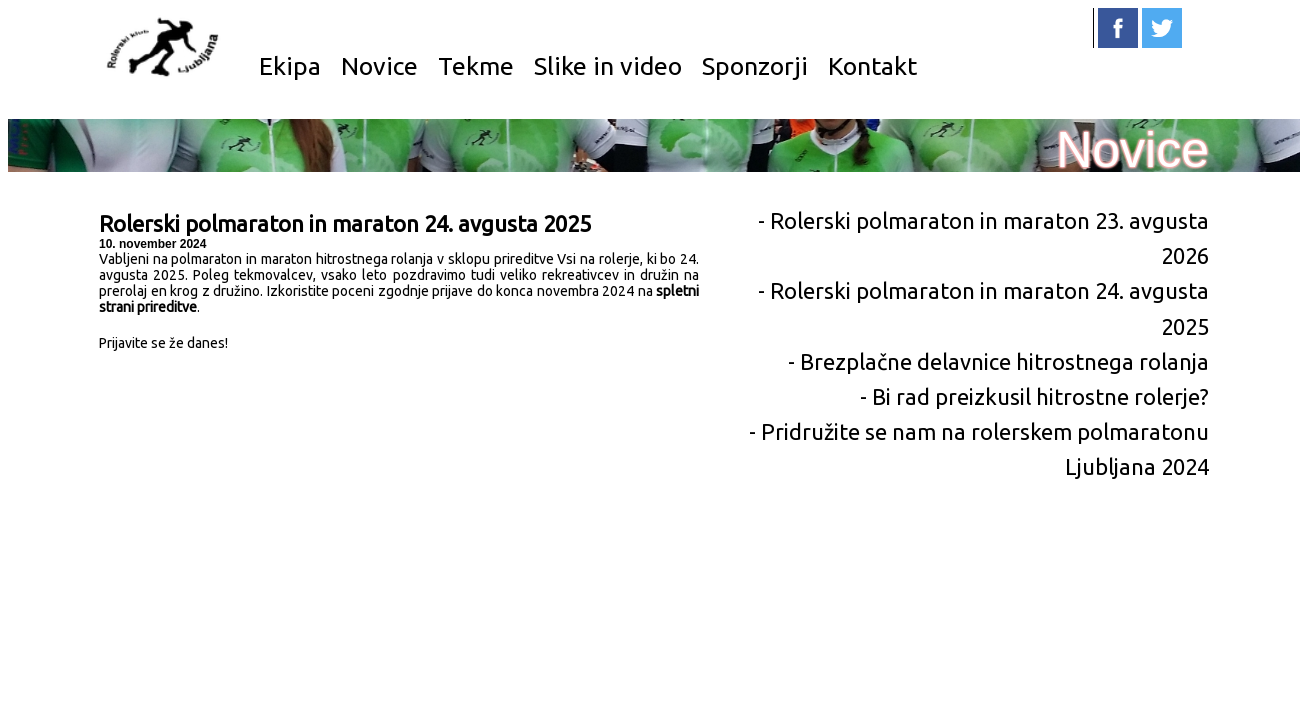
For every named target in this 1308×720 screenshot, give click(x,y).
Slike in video (608, 66)
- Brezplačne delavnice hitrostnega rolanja (998, 361)
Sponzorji (755, 66)
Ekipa (290, 66)
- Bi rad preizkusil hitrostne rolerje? (1034, 396)
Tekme (476, 66)
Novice (379, 66)
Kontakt (872, 66)
